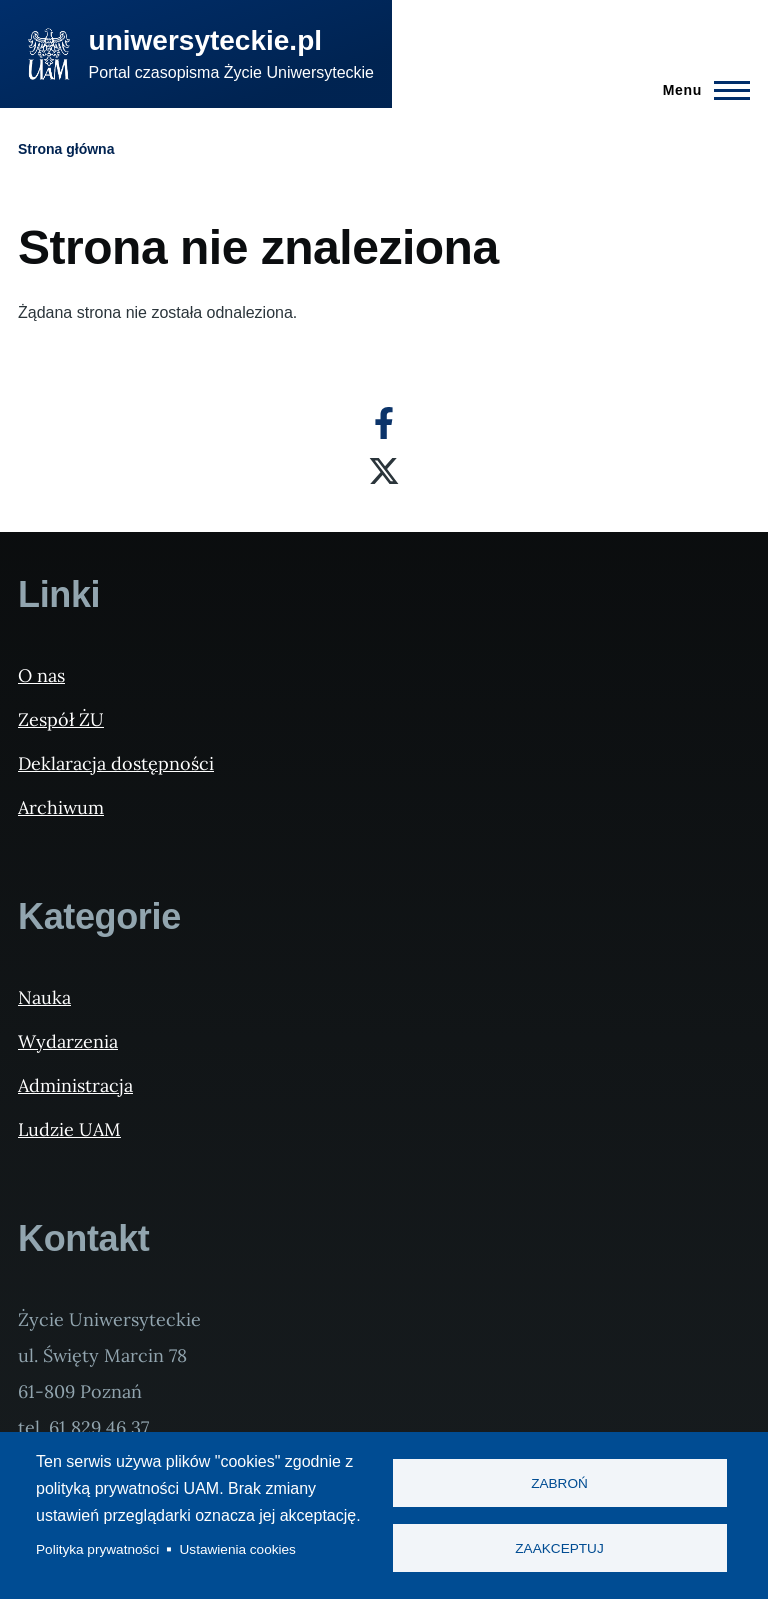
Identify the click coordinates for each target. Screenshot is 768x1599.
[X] (384, 471)
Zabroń (559, 1483)
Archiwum (61, 807)
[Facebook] (384, 423)
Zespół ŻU (61, 719)
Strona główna (66, 149)
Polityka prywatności (97, 1549)
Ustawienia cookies (238, 1549)
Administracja (75, 1085)
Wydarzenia (68, 1041)
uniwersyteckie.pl (205, 40)
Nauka (44, 997)
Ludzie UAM (69, 1129)
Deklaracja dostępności (116, 763)
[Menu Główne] (700, 90)
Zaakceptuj (559, 1548)
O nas (41, 675)
